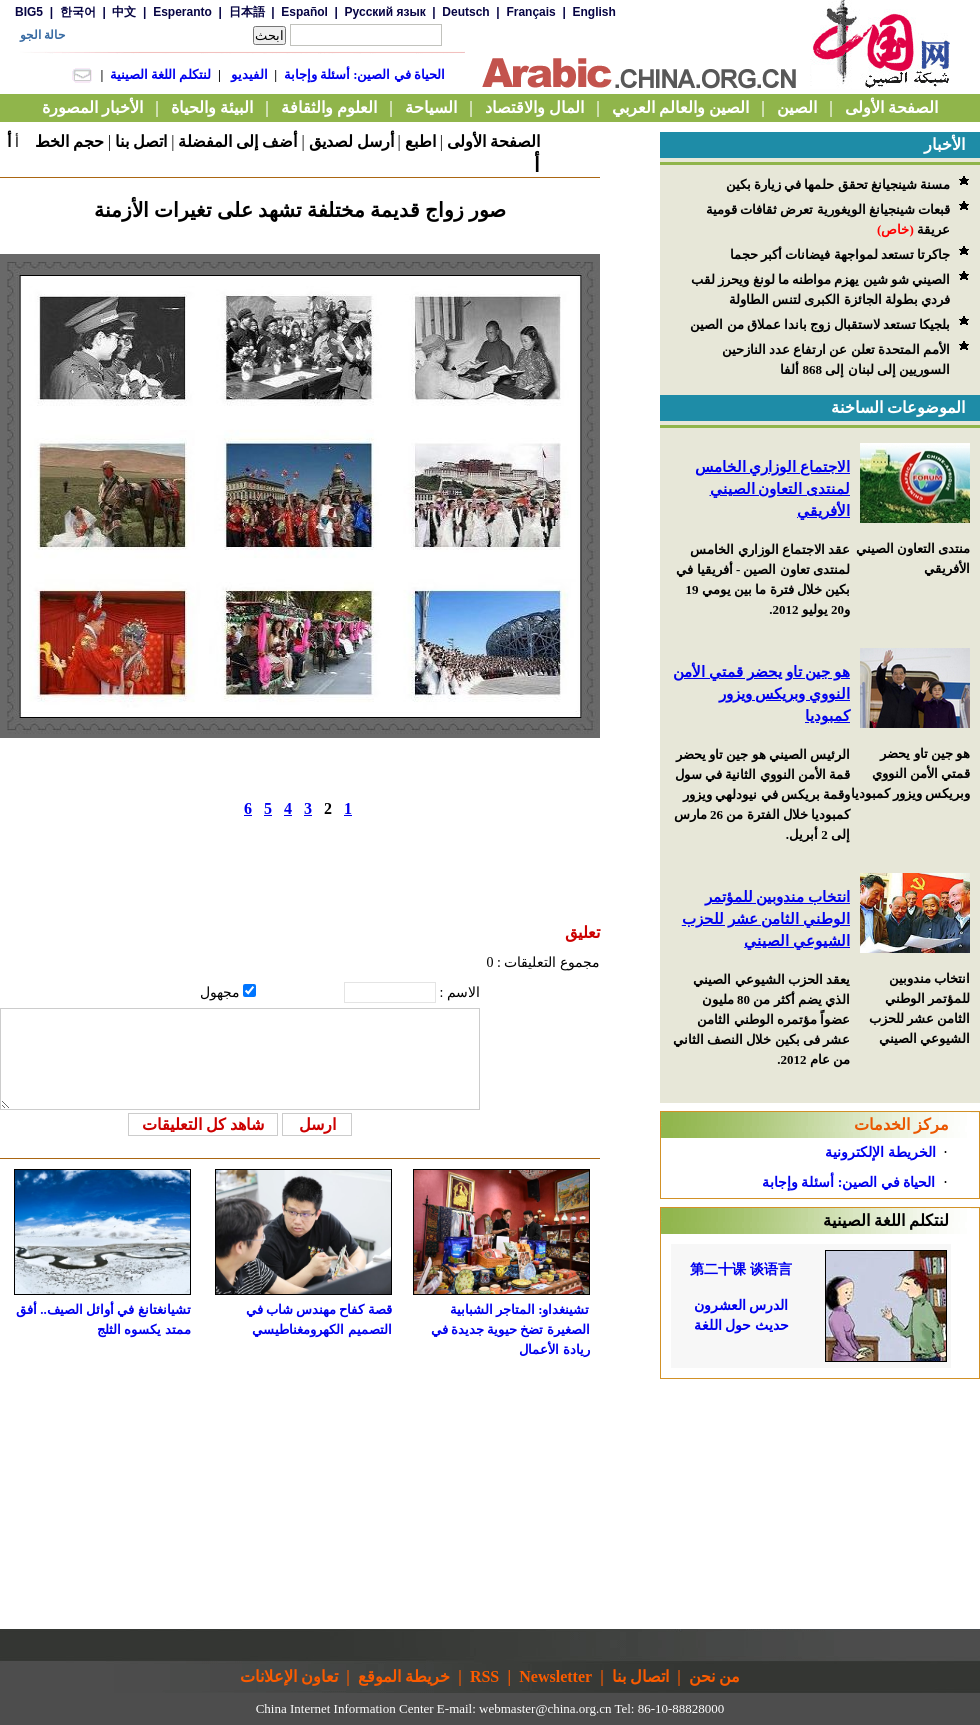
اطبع (420, 141)
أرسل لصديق (351, 141)
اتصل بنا (141, 141)
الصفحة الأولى (493, 141)
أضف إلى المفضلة (237, 141)
